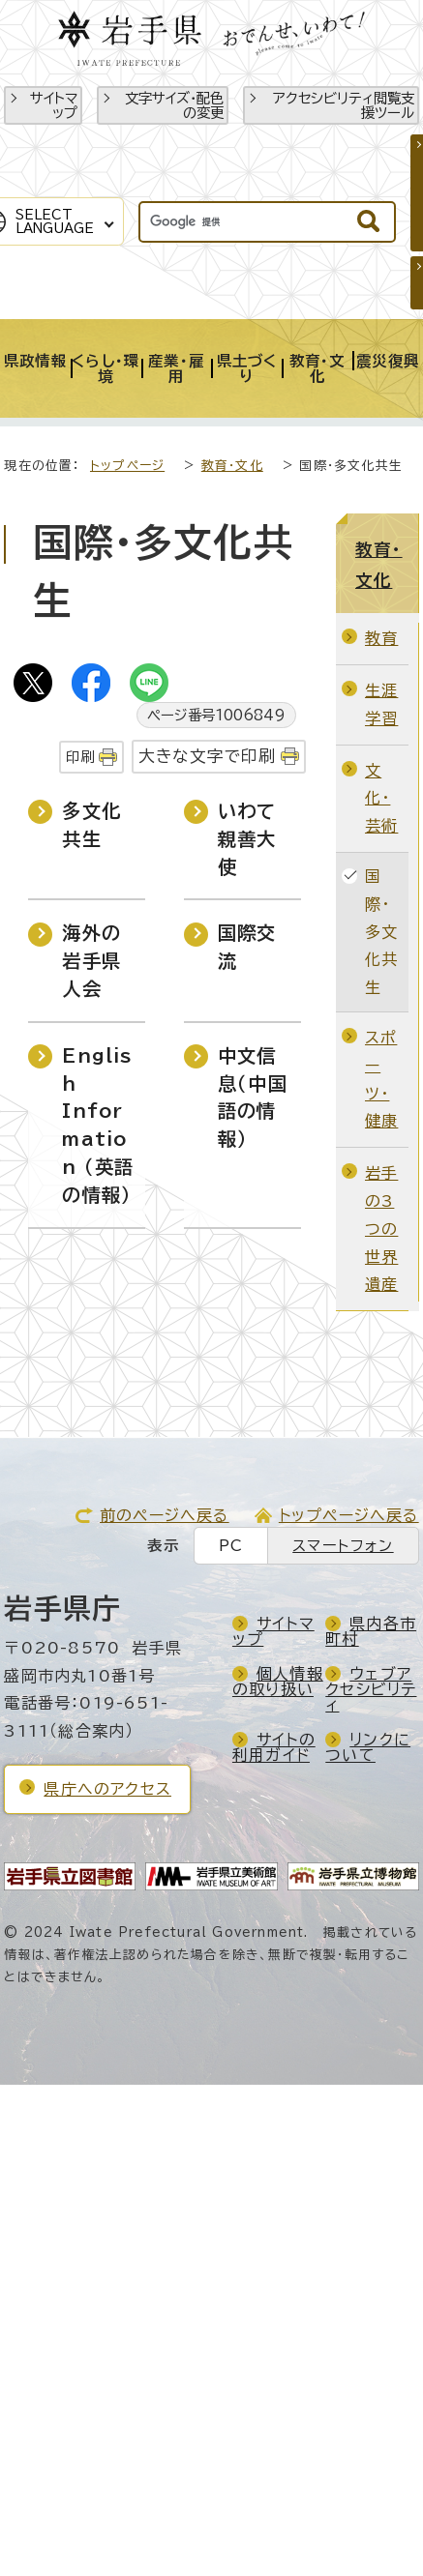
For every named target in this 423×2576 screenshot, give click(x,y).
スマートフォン (342, 1545)
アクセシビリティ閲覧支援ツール (343, 105)
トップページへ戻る (349, 1515)
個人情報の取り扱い (277, 1681)
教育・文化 (232, 465)
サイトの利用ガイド (274, 1747)
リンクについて (367, 1747)
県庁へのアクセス (107, 1789)
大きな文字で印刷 (207, 755)
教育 (381, 638)
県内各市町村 (370, 1631)
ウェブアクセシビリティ (370, 1689)
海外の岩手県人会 (91, 960)
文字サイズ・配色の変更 (174, 105)
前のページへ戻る (164, 1515)
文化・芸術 (381, 798)
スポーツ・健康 (381, 1079)
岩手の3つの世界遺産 (381, 1228)
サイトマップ (53, 105)
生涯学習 (381, 704)
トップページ (127, 465)
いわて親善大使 (247, 839)
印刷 (80, 756)
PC (231, 1545)
